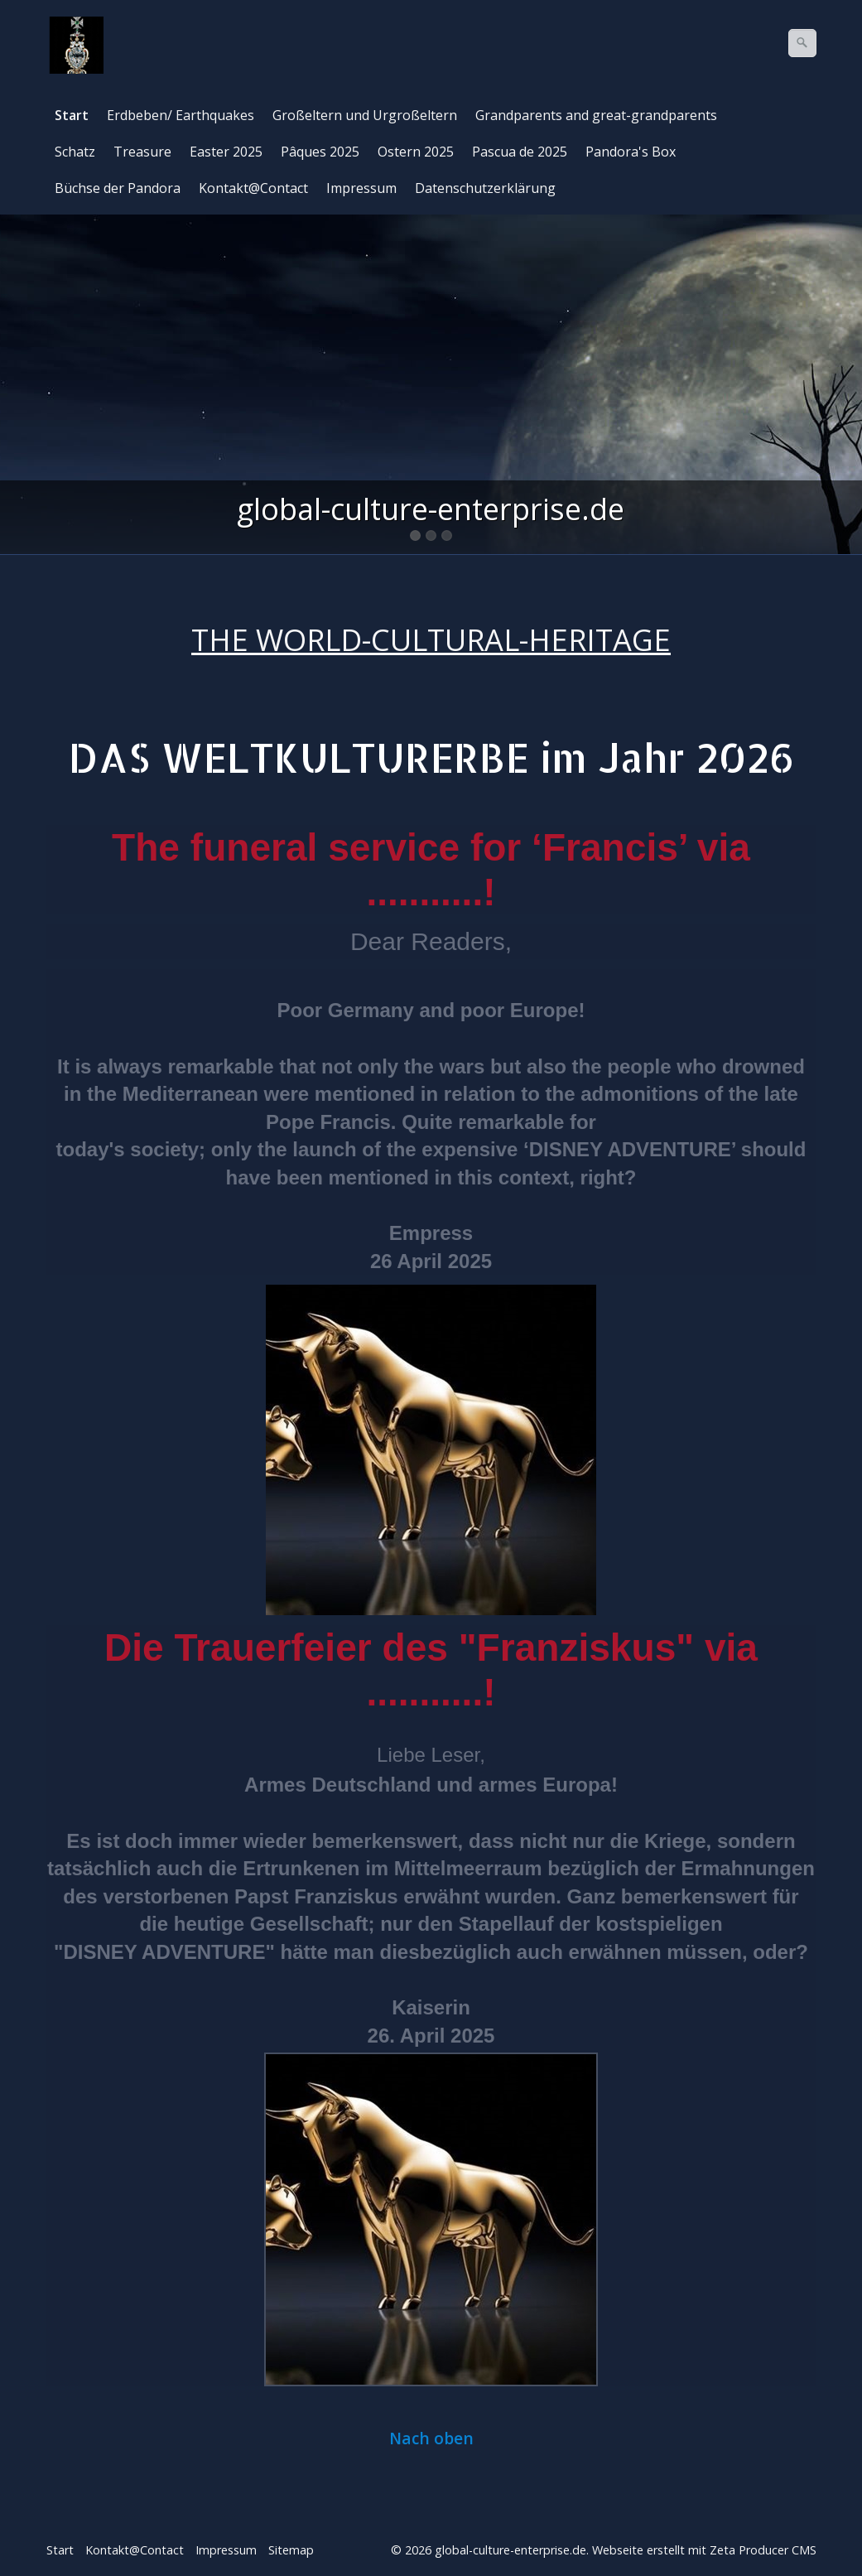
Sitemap (291, 2550)
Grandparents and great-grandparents (596, 115)
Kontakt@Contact (253, 188)
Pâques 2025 (320, 151)
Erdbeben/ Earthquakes (180, 115)
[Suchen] (802, 43)
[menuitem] (72, 115)
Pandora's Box (630, 151)
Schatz (75, 151)
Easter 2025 (226, 151)
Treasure (142, 151)
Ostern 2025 (416, 151)
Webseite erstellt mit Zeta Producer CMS (704, 2550)
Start (72, 115)
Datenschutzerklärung (485, 188)
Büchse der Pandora (118, 188)
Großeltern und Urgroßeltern (364, 115)
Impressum (361, 188)
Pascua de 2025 (519, 151)
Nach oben (431, 2438)
